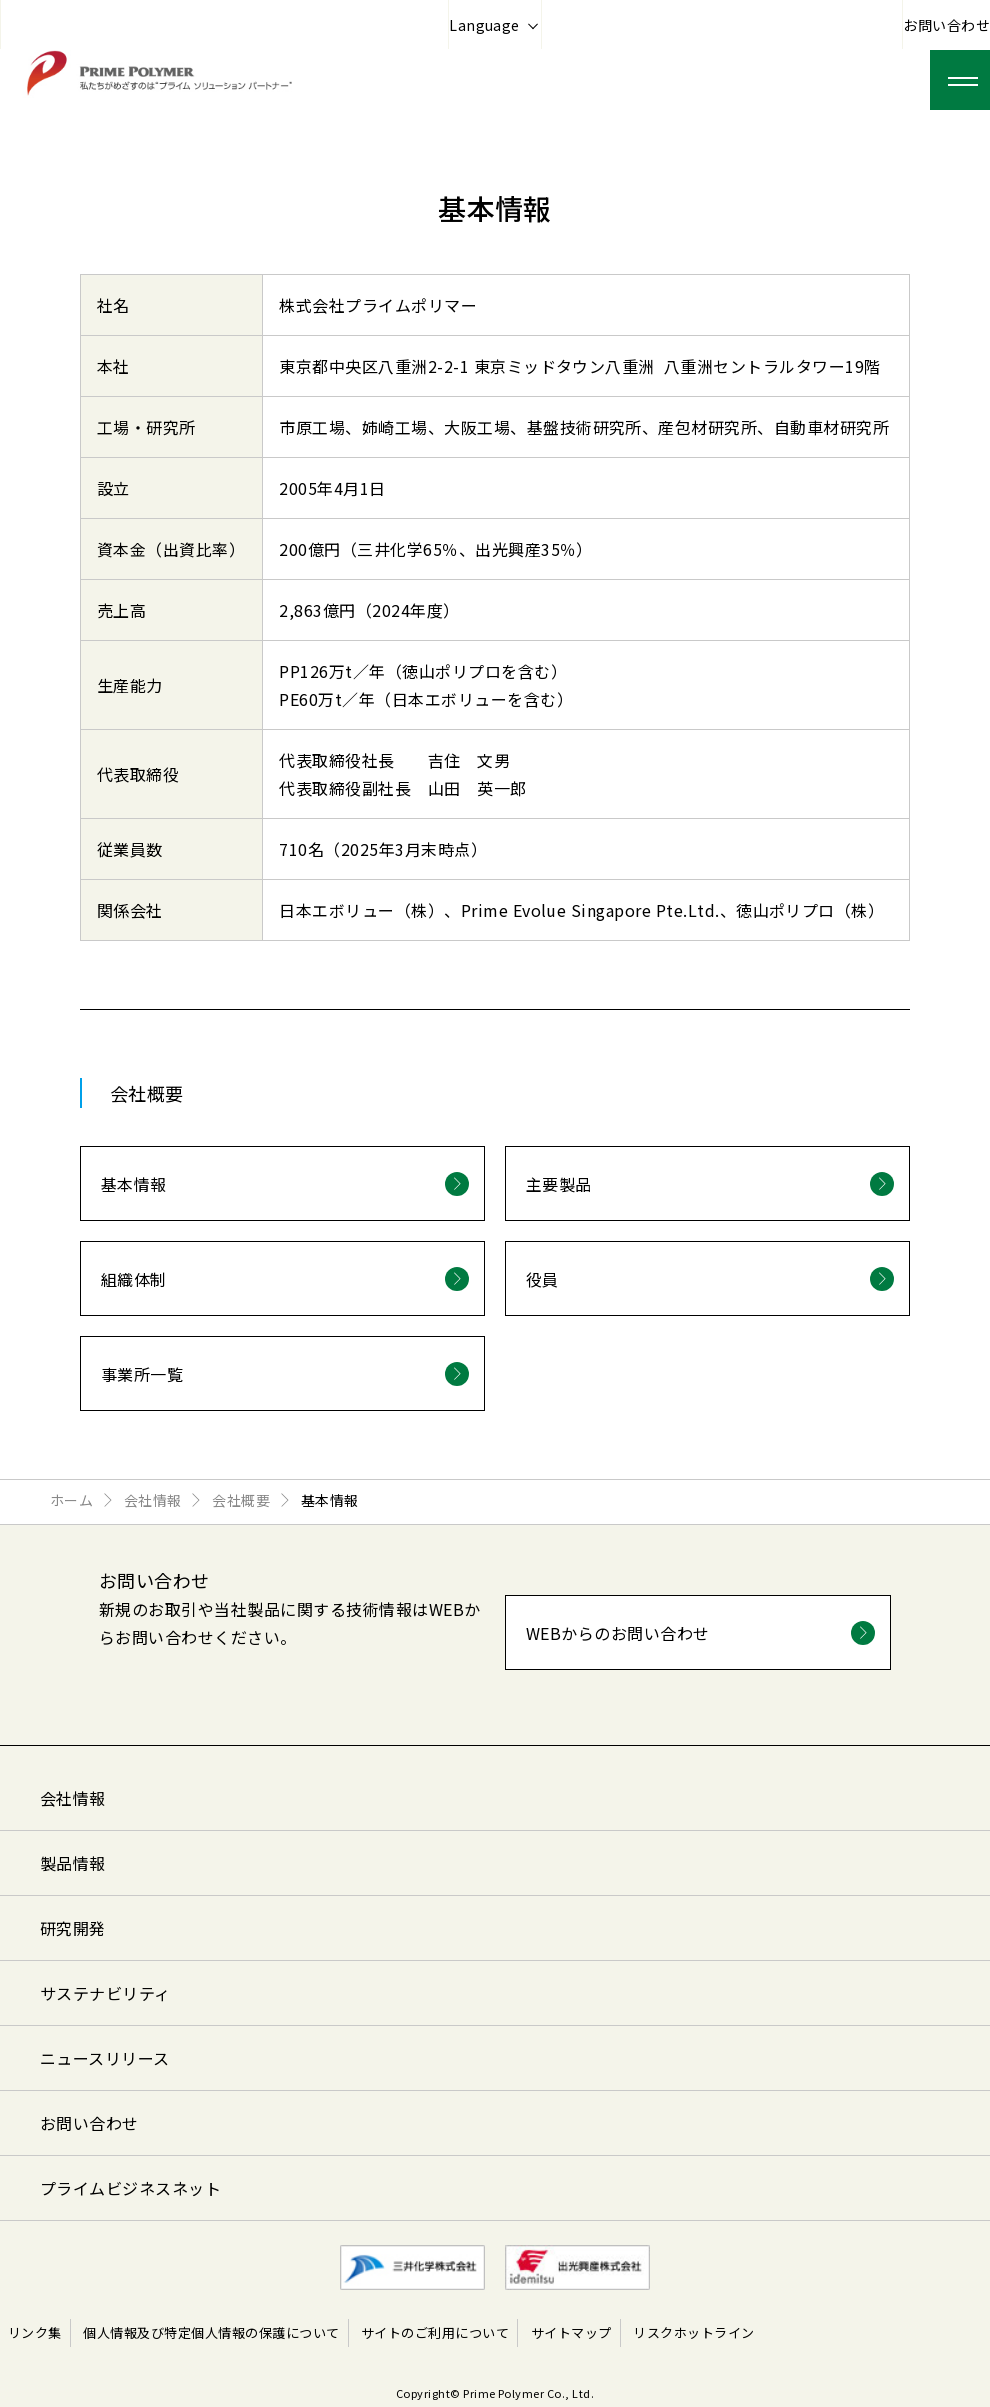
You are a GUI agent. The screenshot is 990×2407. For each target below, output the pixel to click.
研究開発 (73, 1928)
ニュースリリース (105, 2058)
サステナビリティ (105, 1993)
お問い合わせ (946, 25)
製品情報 (73, 1863)
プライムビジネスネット (130, 2188)
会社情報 (73, 1798)
